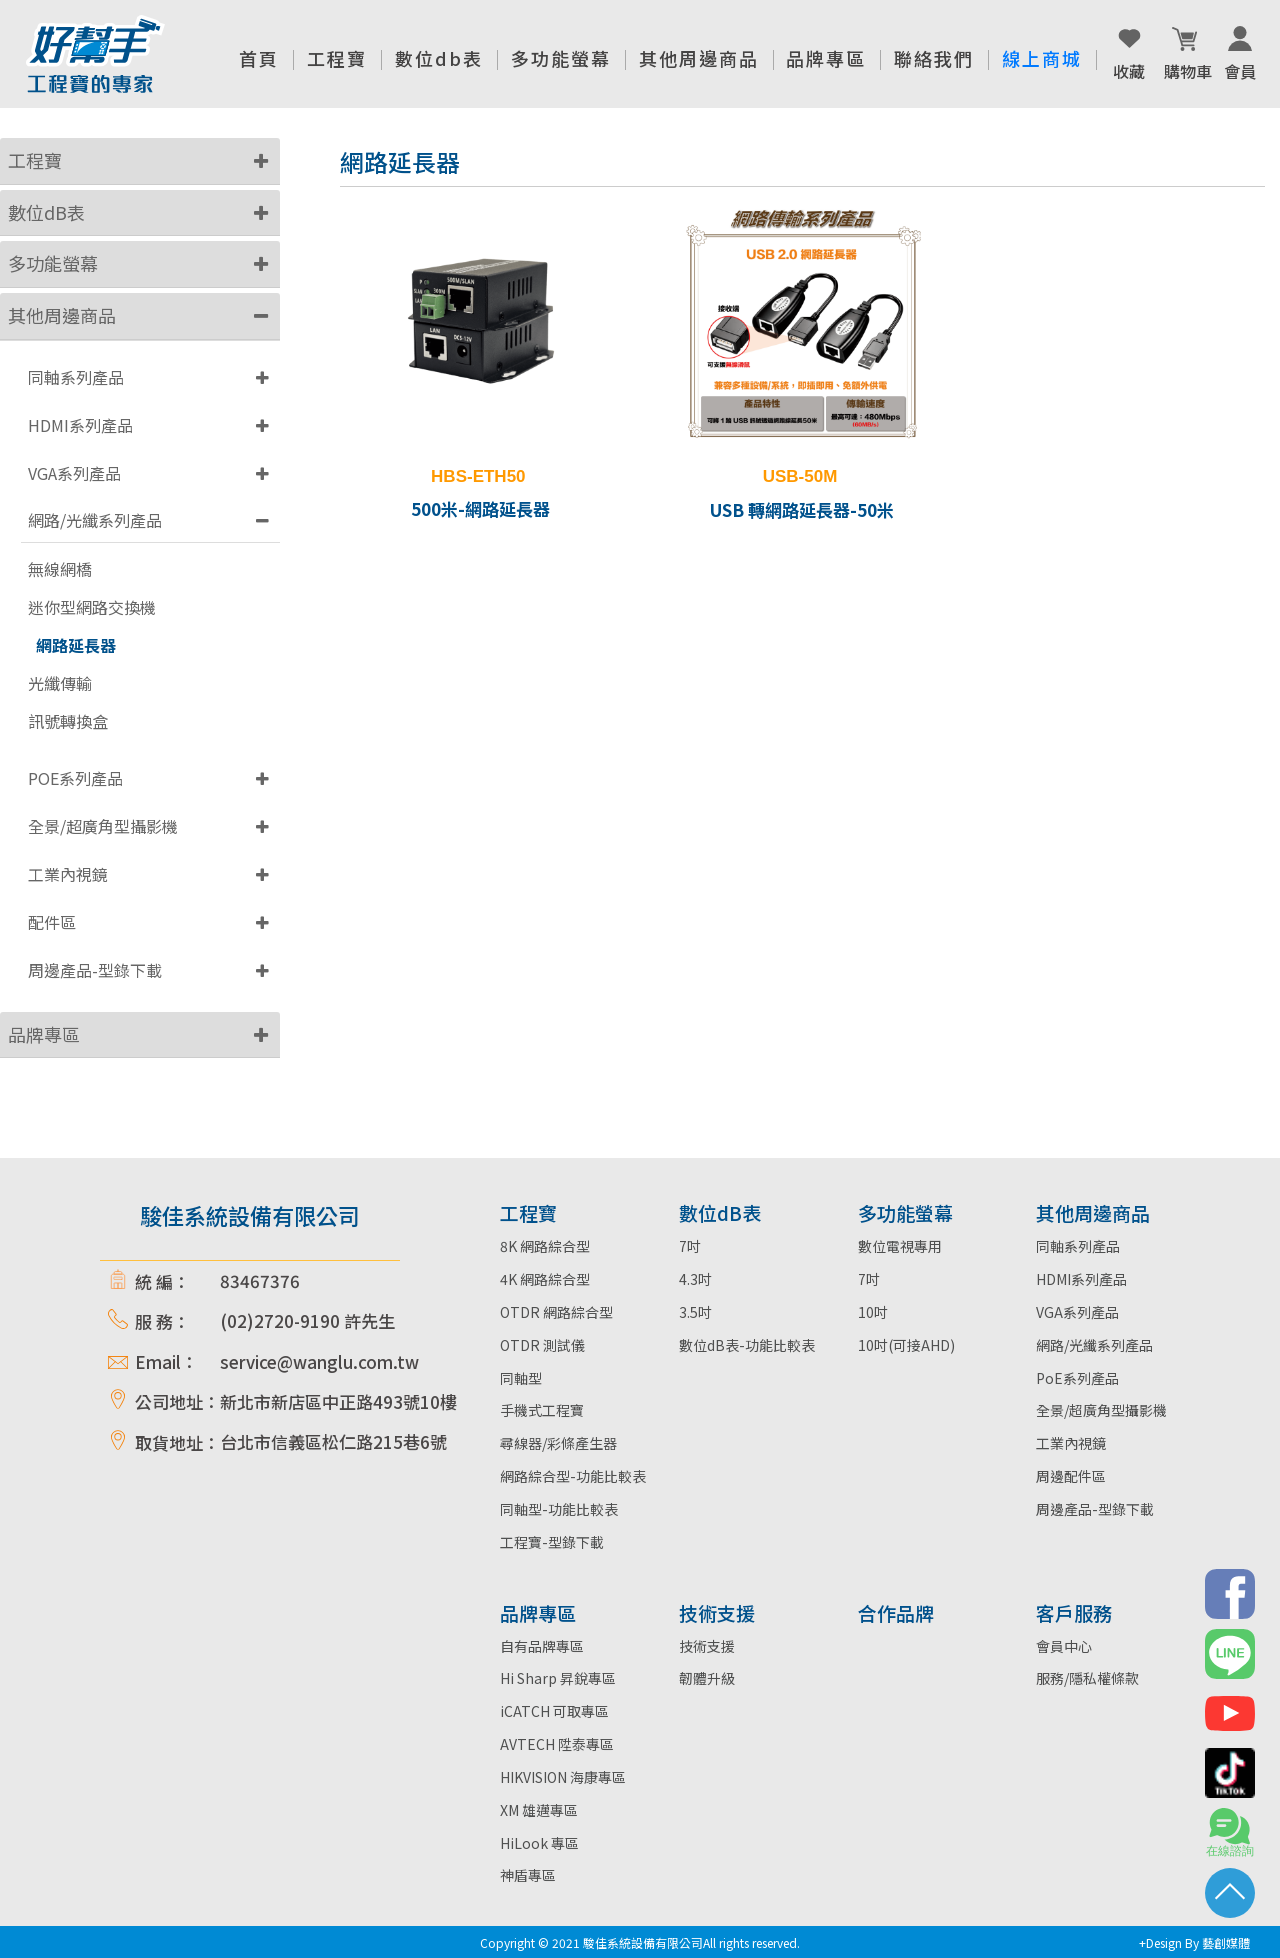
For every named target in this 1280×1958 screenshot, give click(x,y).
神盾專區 (528, 1875)
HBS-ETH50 (478, 476)
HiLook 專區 (539, 1843)
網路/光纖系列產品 (95, 520)
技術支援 (707, 1646)
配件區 (52, 922)
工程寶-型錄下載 (552, 1542)
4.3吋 (695, 1279)
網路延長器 (76, 645)
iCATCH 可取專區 (554, 1711)
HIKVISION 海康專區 (563, 1777)
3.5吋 (695, 1312)
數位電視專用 (900, 1246)
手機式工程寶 (542, 1410)
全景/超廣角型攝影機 (103, 826)
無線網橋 (60, 569)
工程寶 (35, 160)
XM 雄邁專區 (539, 1810)
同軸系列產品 (76, 377)
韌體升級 (707, 1678)
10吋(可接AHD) (906, 1345)
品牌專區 (44, 1034)
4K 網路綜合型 (545, 1279)
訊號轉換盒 (68, 721)
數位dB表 (46, 212)
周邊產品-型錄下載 (95, 970)
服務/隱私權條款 (1087, 1678)
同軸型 (521, 1378)
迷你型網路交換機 (92, 607)
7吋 (690, 1246)
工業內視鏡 (68, 874)
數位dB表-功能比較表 (747, 1345)
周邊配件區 (1071, 1476)
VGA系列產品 (74, 473)
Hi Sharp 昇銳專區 (558, 1678)
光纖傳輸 (60, 683)
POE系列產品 (75, 778)
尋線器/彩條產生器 (558, 1443)
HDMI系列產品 (80, 425)
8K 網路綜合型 (545, 1246)
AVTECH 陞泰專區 (557, 1744)
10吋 (873, 1312)
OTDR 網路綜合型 (556, 1312)
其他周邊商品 (62, 315)
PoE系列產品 (1077, 1378)
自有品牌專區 (542, 1646)
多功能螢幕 (53, 263)
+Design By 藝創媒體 (1194, 1942)
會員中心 (1064, 1646)
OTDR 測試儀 (542, 1345)
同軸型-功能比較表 (559, 1509)
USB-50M (800, 476)
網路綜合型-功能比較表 (573, 1476)
